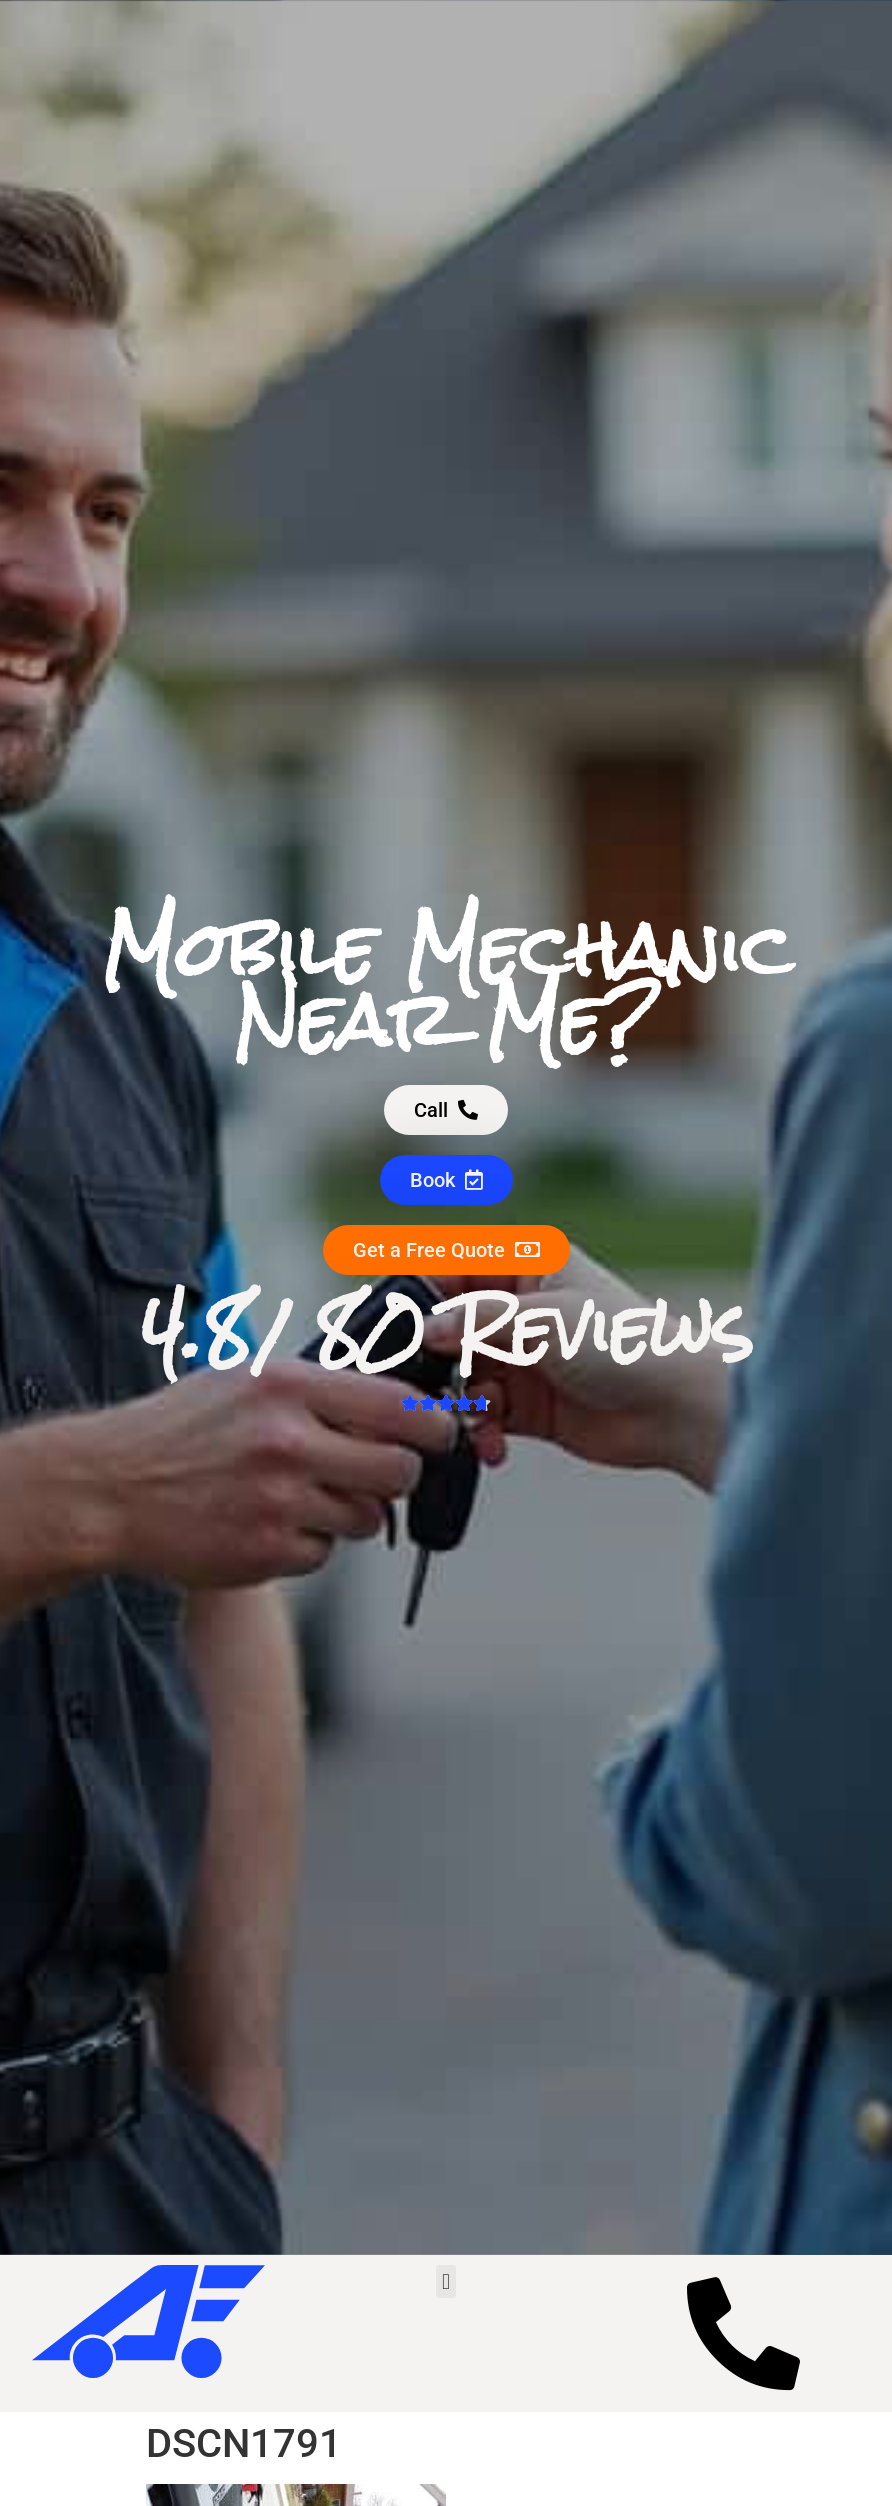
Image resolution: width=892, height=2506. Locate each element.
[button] (445, 2281)
